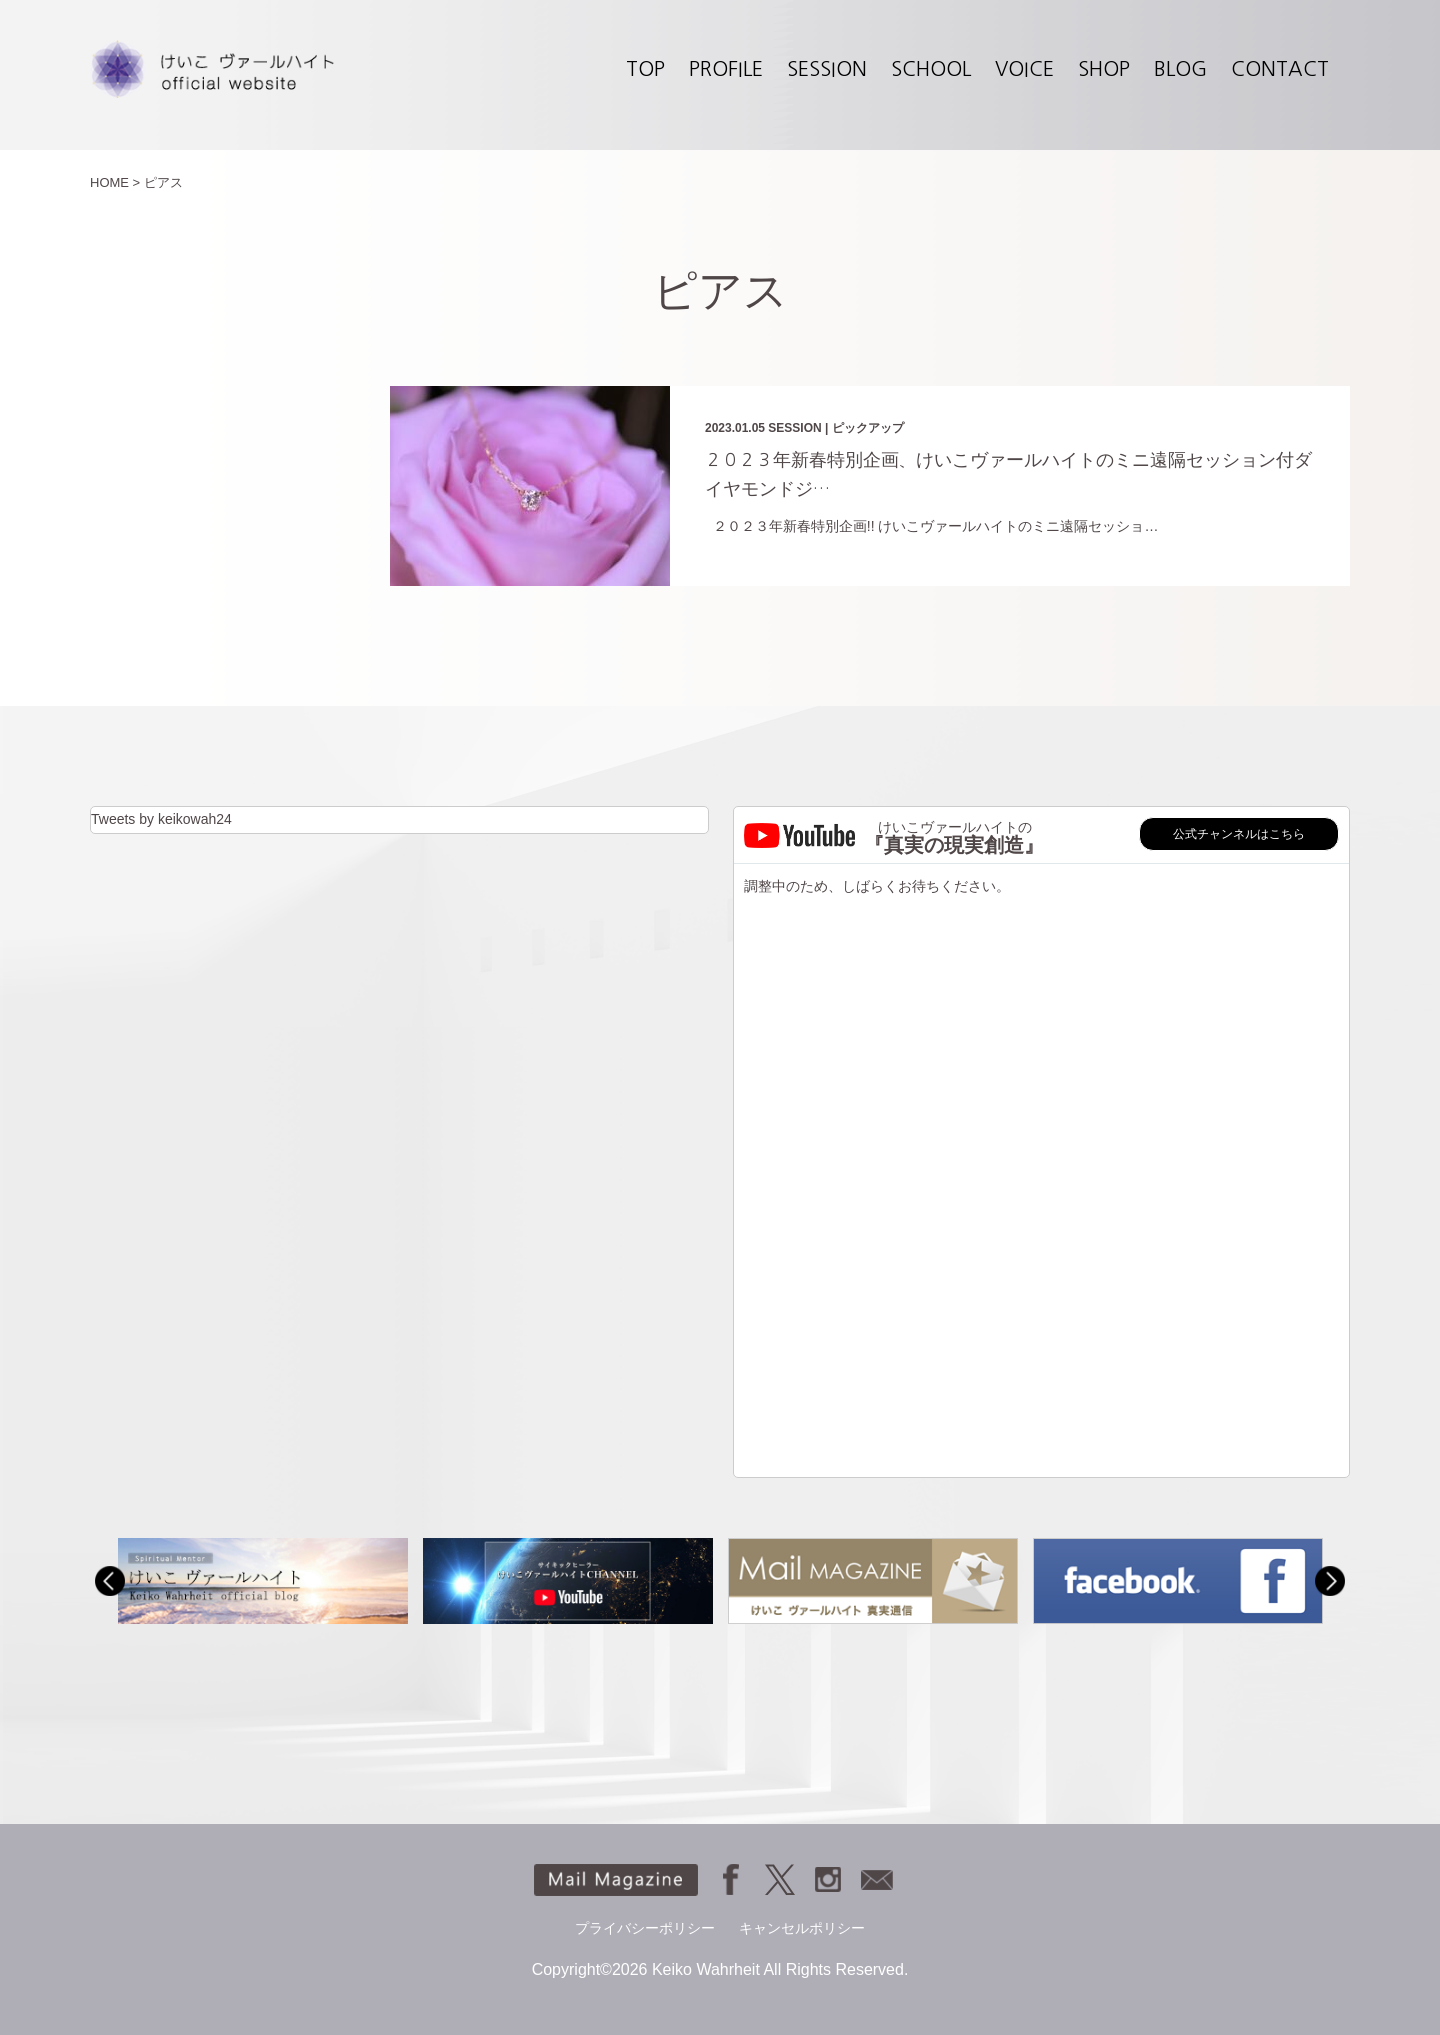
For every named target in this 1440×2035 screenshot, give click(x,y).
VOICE (1024, 69)
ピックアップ (868, 428)
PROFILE (726, 69)
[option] (262, 1580)
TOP (645, 69)
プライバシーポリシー (645, 1928)
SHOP (1104, 69)
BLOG (1180, 69)
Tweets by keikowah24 (161, 819)
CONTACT (1280, 69)
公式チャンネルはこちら (1239, 834)
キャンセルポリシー (802, 1928)
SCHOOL (931, 69)
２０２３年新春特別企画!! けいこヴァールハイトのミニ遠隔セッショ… (931, 526)
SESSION (827, 69)
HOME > (115, 182)
